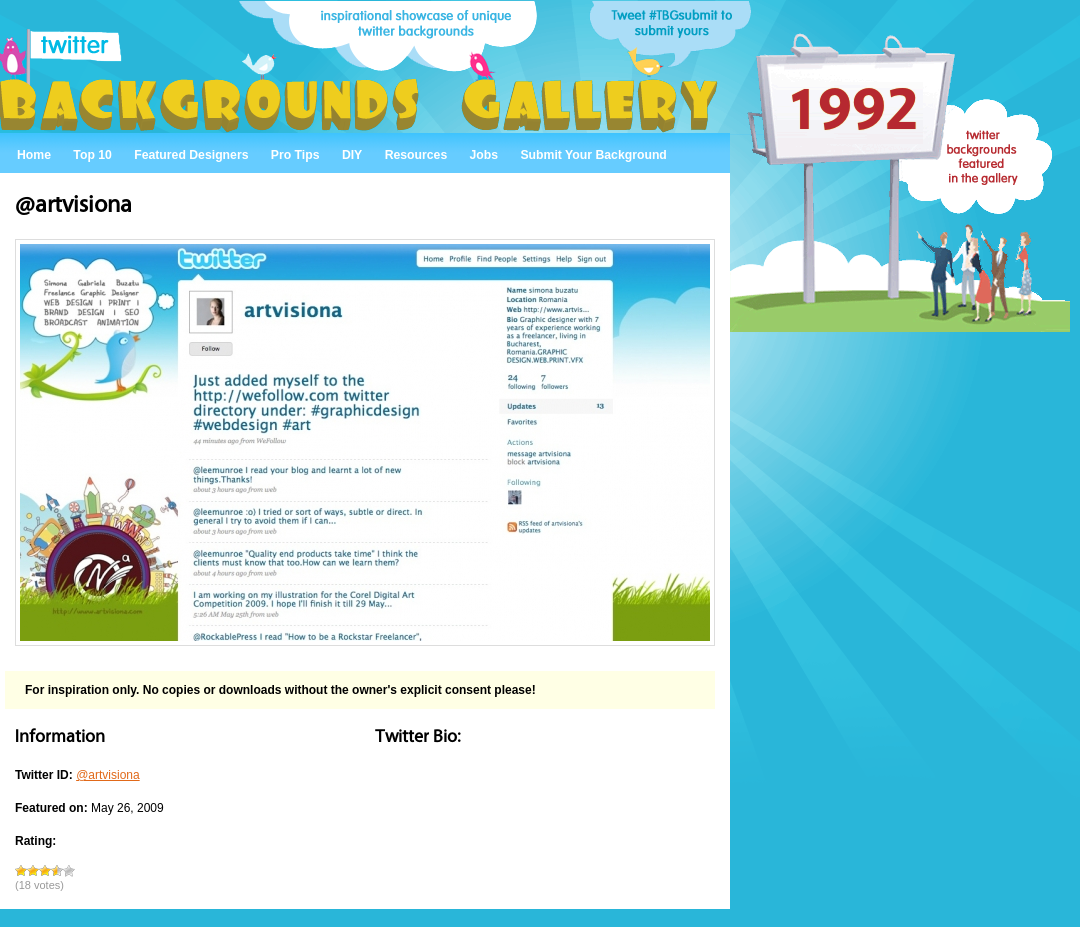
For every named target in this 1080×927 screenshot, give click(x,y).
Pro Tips (295, 155)
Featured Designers (191, 155)
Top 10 (92, 155)
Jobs (484, 155)
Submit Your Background (593, 155)
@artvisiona (108, 775)
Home (34, 155)
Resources (416, 155)
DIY (352, 155)
